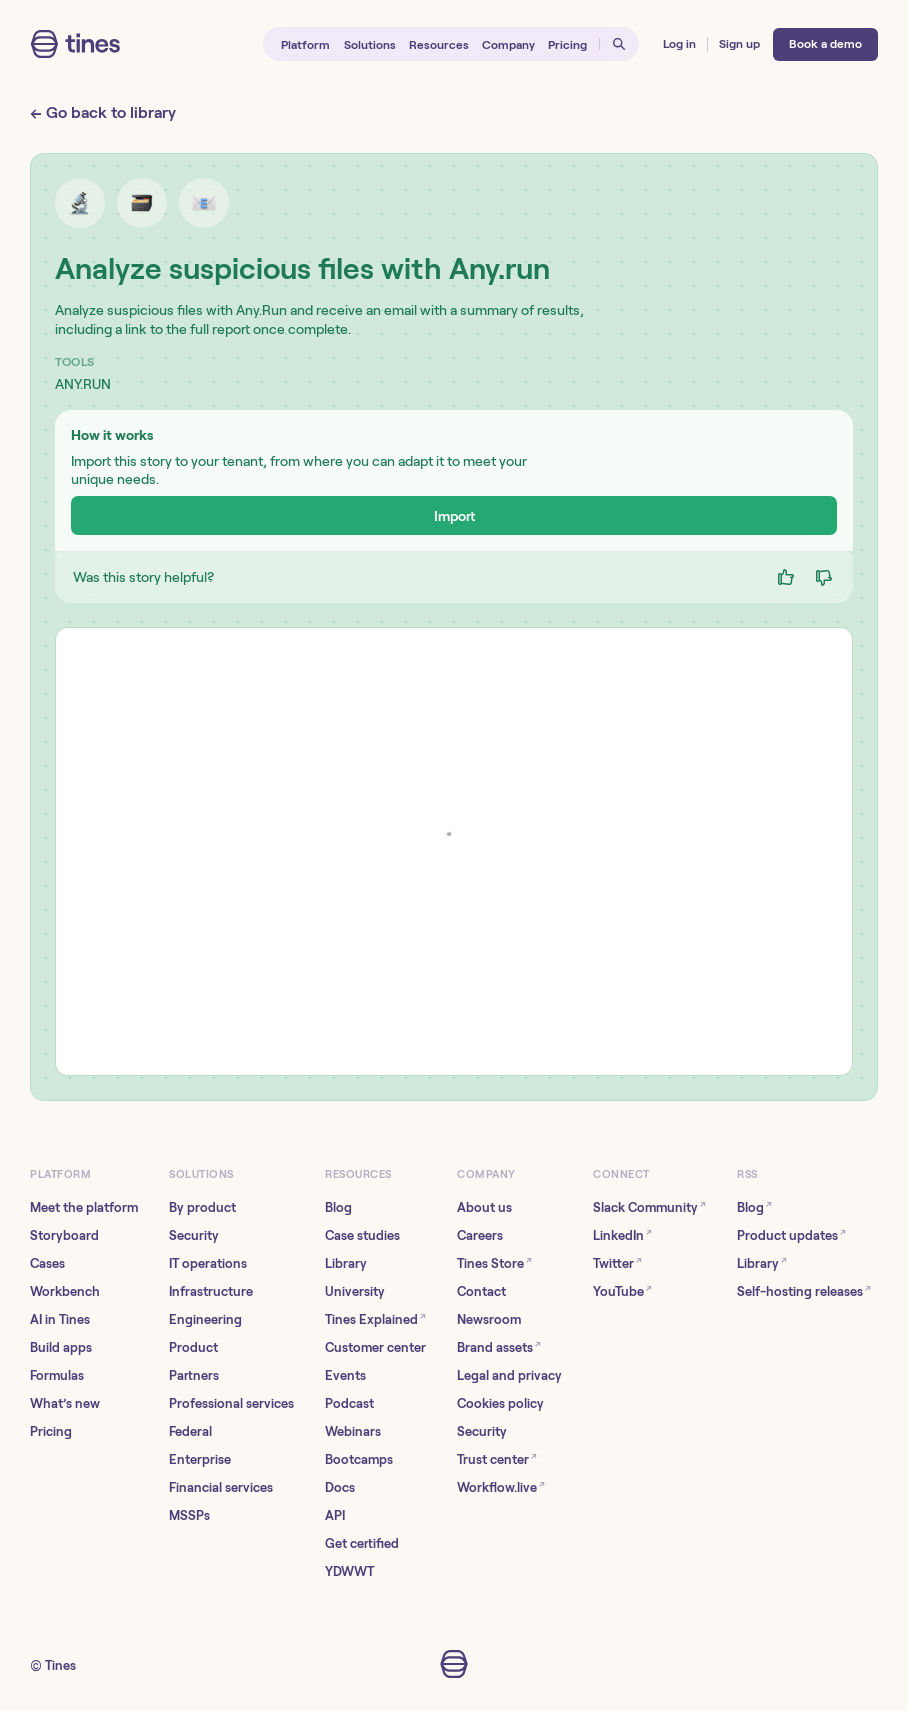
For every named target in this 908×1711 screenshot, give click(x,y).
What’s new (65, 1403)
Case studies (362, 1235)
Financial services (221, 1487)
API (335, 1515)
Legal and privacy (509, 1375)
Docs (340, 1487)
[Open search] (619, 44)
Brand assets (499, 1346)
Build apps (61, 1347)
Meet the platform (84, 1207)
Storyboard (64, 1235)
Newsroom (489, 1319)
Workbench (65, 1291)
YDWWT (349, 1571)
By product (202, 1207)
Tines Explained (375, 1318)
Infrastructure (211, 1291)
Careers (480, 1235)
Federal (190, 1431)
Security (194, 1235)
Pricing (51, 1431)
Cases (47, 1263)
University (355, 1291)
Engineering (205, 1319)
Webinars (353, 1431)
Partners (194, 1375)
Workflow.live (501, 1486)
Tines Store (494, 1262)
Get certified (362, 1543)
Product (193, 1347)
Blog (338, 1207)
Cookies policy (500, 1403)
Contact (481, 1291)
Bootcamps (359, 1459)
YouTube (622, 1290)
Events (345, 1375)
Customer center (375, 1347)
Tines (60, 1665)
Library (346, 1263)
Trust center (497, 1458)
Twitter (617, 1262)
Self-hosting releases (804, 1290)
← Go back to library (103, 112)
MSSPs (189, 1515)
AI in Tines (60, 1319)
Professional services (231, 1403)
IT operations (208, 1263)
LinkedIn (622, 1234)
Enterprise (200, 1459)
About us (484, 1207)
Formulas (57, 1375)
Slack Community (649, 1206)
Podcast (349, 1403)
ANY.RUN (83, 384)
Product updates (791, 1234)
